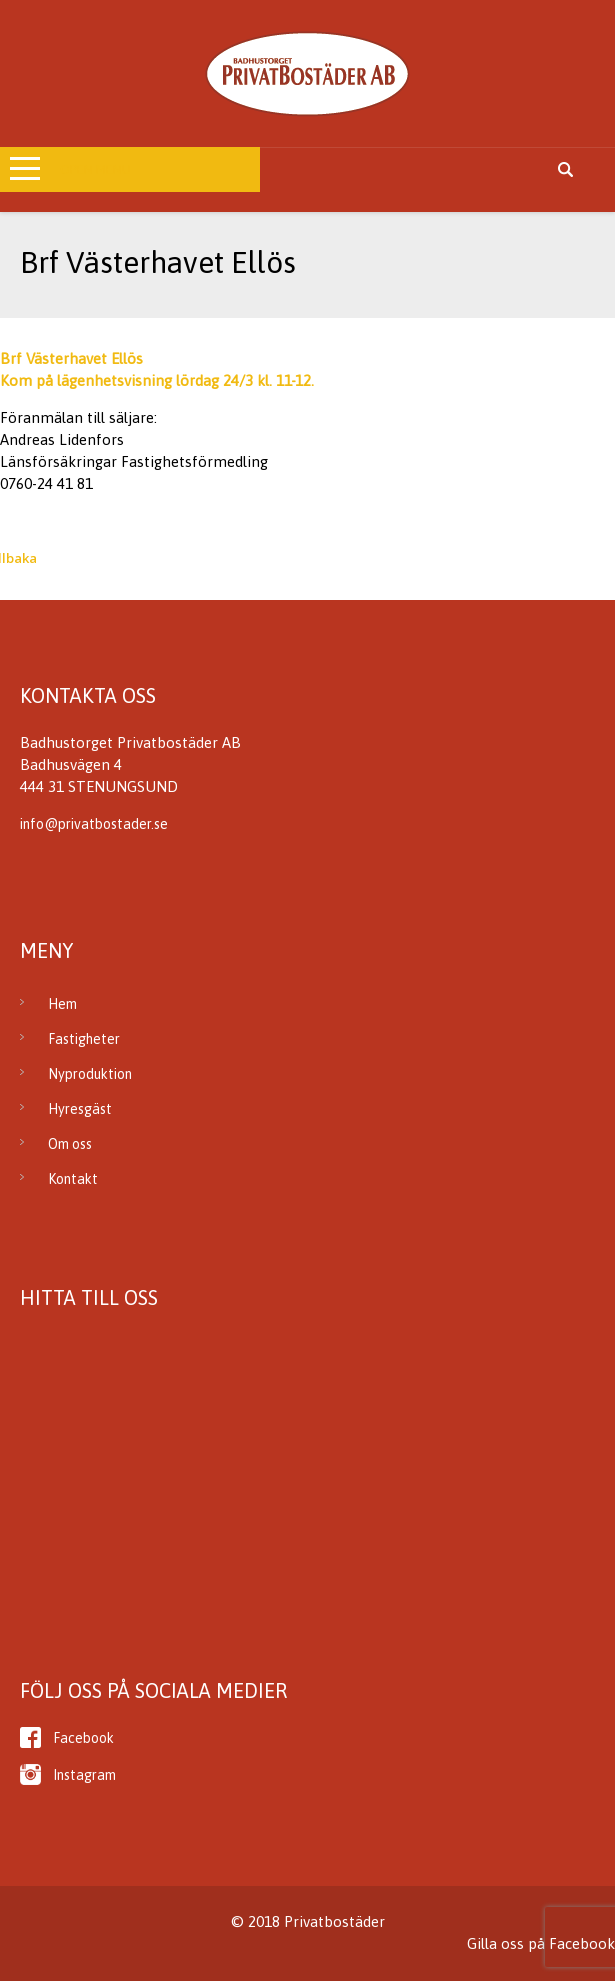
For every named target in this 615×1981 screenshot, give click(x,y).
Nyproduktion (90, 1074)
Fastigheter (84, 1039)
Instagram (84, 1775)
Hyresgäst (80, 1109)
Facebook (83, 1738)
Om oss (70, 1144)
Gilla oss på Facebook (541, 1943)
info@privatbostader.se (94, 824)
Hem (62, 1004)
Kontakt (73, 1179)
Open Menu (95, 169)
